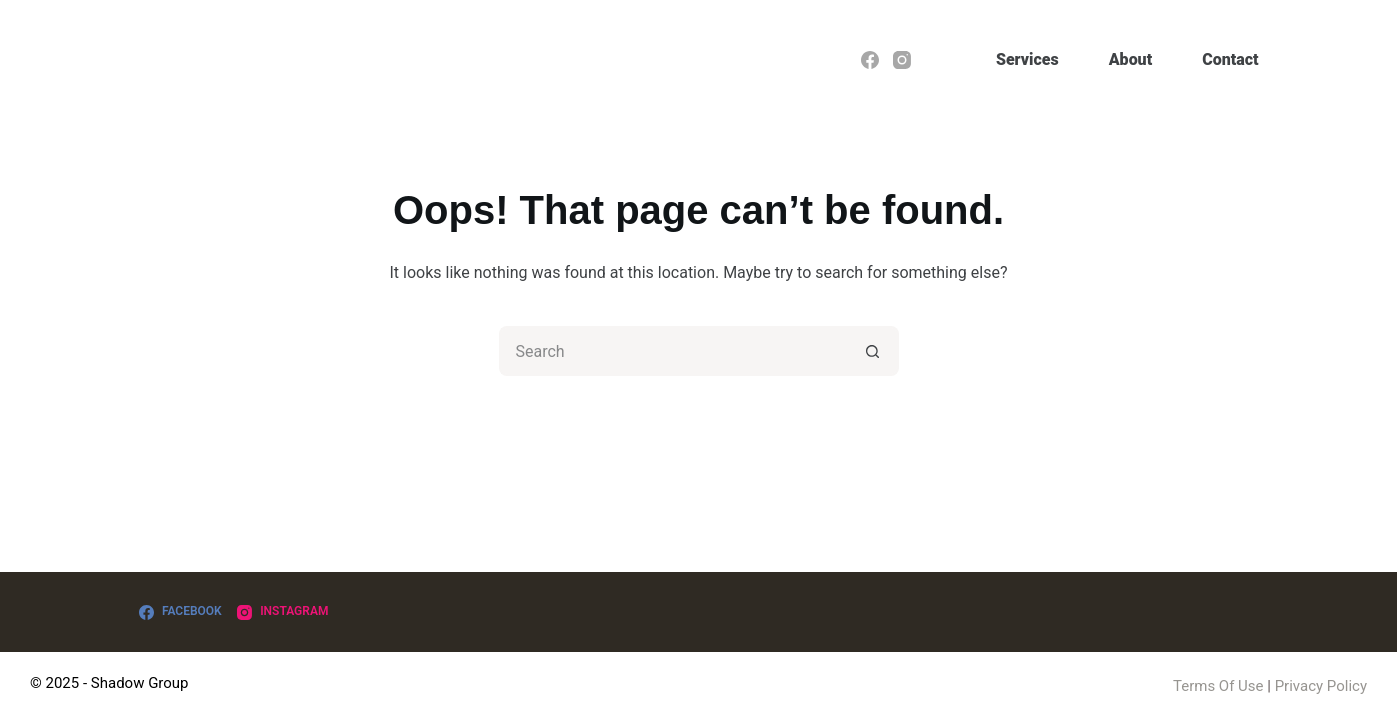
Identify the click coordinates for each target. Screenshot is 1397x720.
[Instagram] (902, 60)
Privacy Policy (1321, 686)
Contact (1230, 59)
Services (1027, 59)
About (1130, 59)
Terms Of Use (1218, 686)
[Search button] (874, 351)
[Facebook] (870, 60)
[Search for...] (674, 351)
